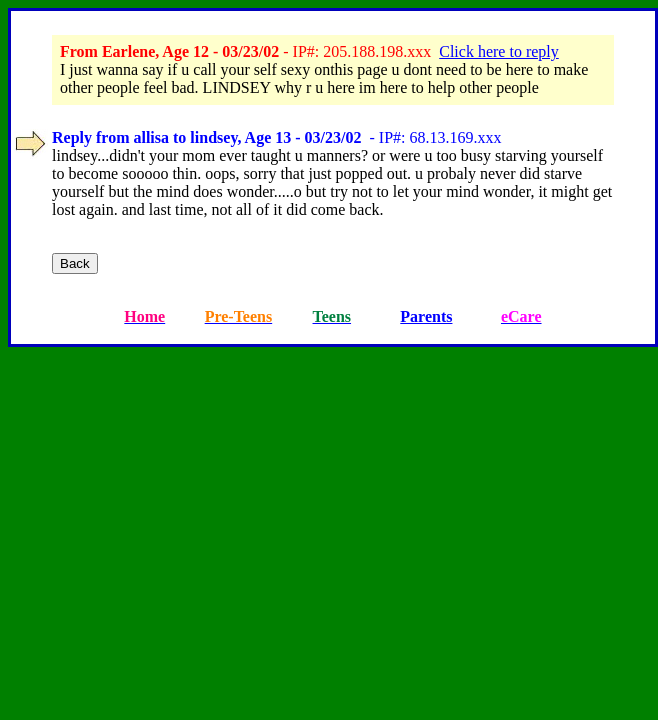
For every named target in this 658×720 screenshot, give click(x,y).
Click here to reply (499, 51)
